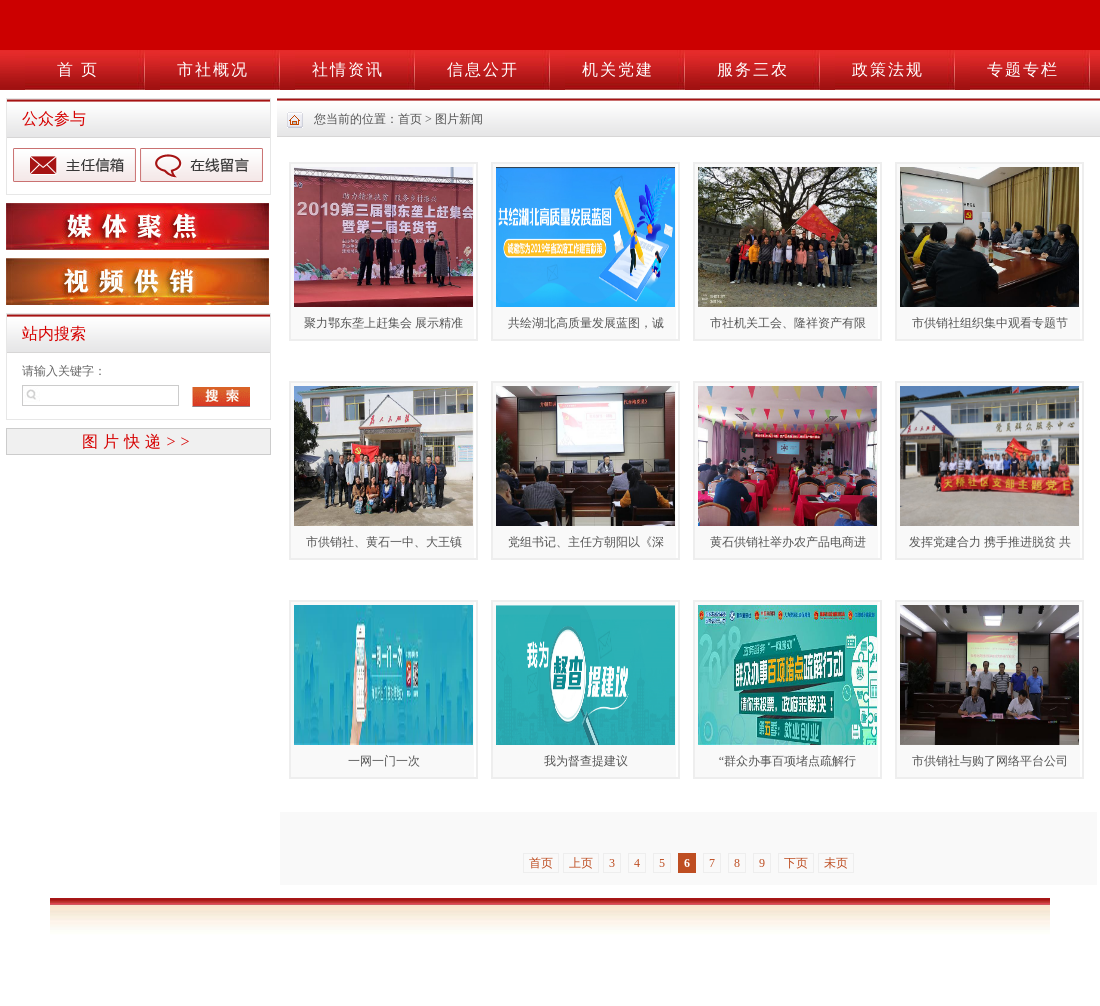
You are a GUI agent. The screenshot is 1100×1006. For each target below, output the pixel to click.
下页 (796, 863)
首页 (410, 119)
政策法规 (888, 69)
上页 (581, 863)
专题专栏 (1023, 69)
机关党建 (618, 69)
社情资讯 (348, 69)
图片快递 (138, 441)
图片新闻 (459, 119)
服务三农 (753, 69)
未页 (836, 863)
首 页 (78, 69)
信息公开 (483, 69)
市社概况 (213, 69)
